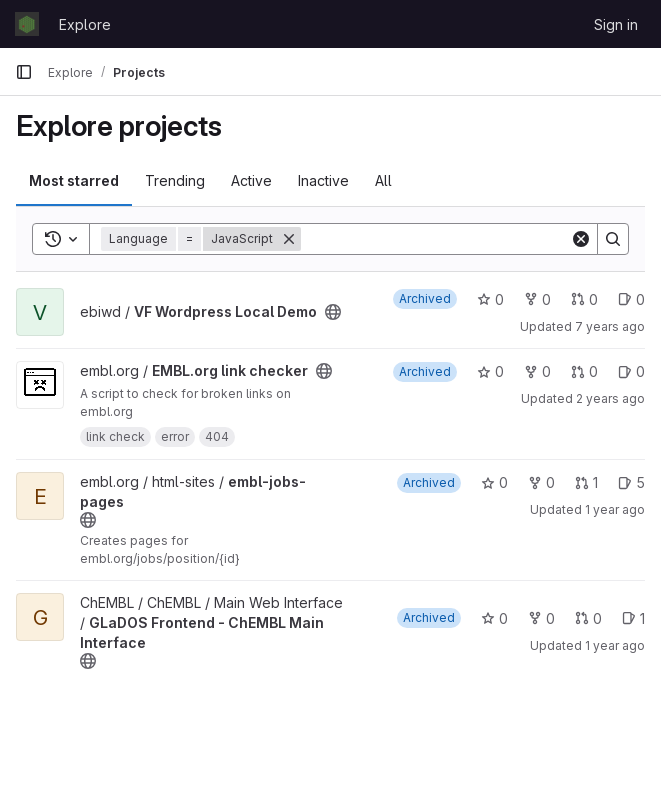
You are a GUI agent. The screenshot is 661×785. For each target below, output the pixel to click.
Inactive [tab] (323, 180)
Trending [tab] (175, 180)
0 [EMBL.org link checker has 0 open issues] (631, 371)
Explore (85, 24)
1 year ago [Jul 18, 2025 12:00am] (615, 645)
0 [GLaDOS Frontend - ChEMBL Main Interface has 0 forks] (541, 618)
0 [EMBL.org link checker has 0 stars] (490, 371)
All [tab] (383, 180)
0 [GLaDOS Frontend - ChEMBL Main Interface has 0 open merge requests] (588, 618)
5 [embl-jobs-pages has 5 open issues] (631, 482)
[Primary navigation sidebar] (24, 72)
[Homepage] (27, 24)
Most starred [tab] (74, 180)
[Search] (435, 239)
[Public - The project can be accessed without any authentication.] (333, 312)
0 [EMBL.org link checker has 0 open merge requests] (584, 371)
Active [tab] (251, 180)
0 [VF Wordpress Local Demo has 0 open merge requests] (584, 299)
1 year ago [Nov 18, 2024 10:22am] (615, 509)
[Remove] (289, 239)
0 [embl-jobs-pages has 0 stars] (494, 482)
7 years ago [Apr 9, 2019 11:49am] (610, 326)
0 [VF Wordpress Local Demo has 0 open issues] (631, 299)
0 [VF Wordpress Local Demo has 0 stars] (490, 299)
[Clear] (581, 239)
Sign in (616, 24)
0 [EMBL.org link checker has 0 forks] (537, 371)
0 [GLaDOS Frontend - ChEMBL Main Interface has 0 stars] (494, 618)
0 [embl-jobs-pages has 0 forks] (541, 482)
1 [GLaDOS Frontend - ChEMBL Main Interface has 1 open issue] (633, 618)
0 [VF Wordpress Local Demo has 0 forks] (537, 299)
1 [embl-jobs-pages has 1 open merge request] (586, 482)
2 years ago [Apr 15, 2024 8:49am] (610, 398)
